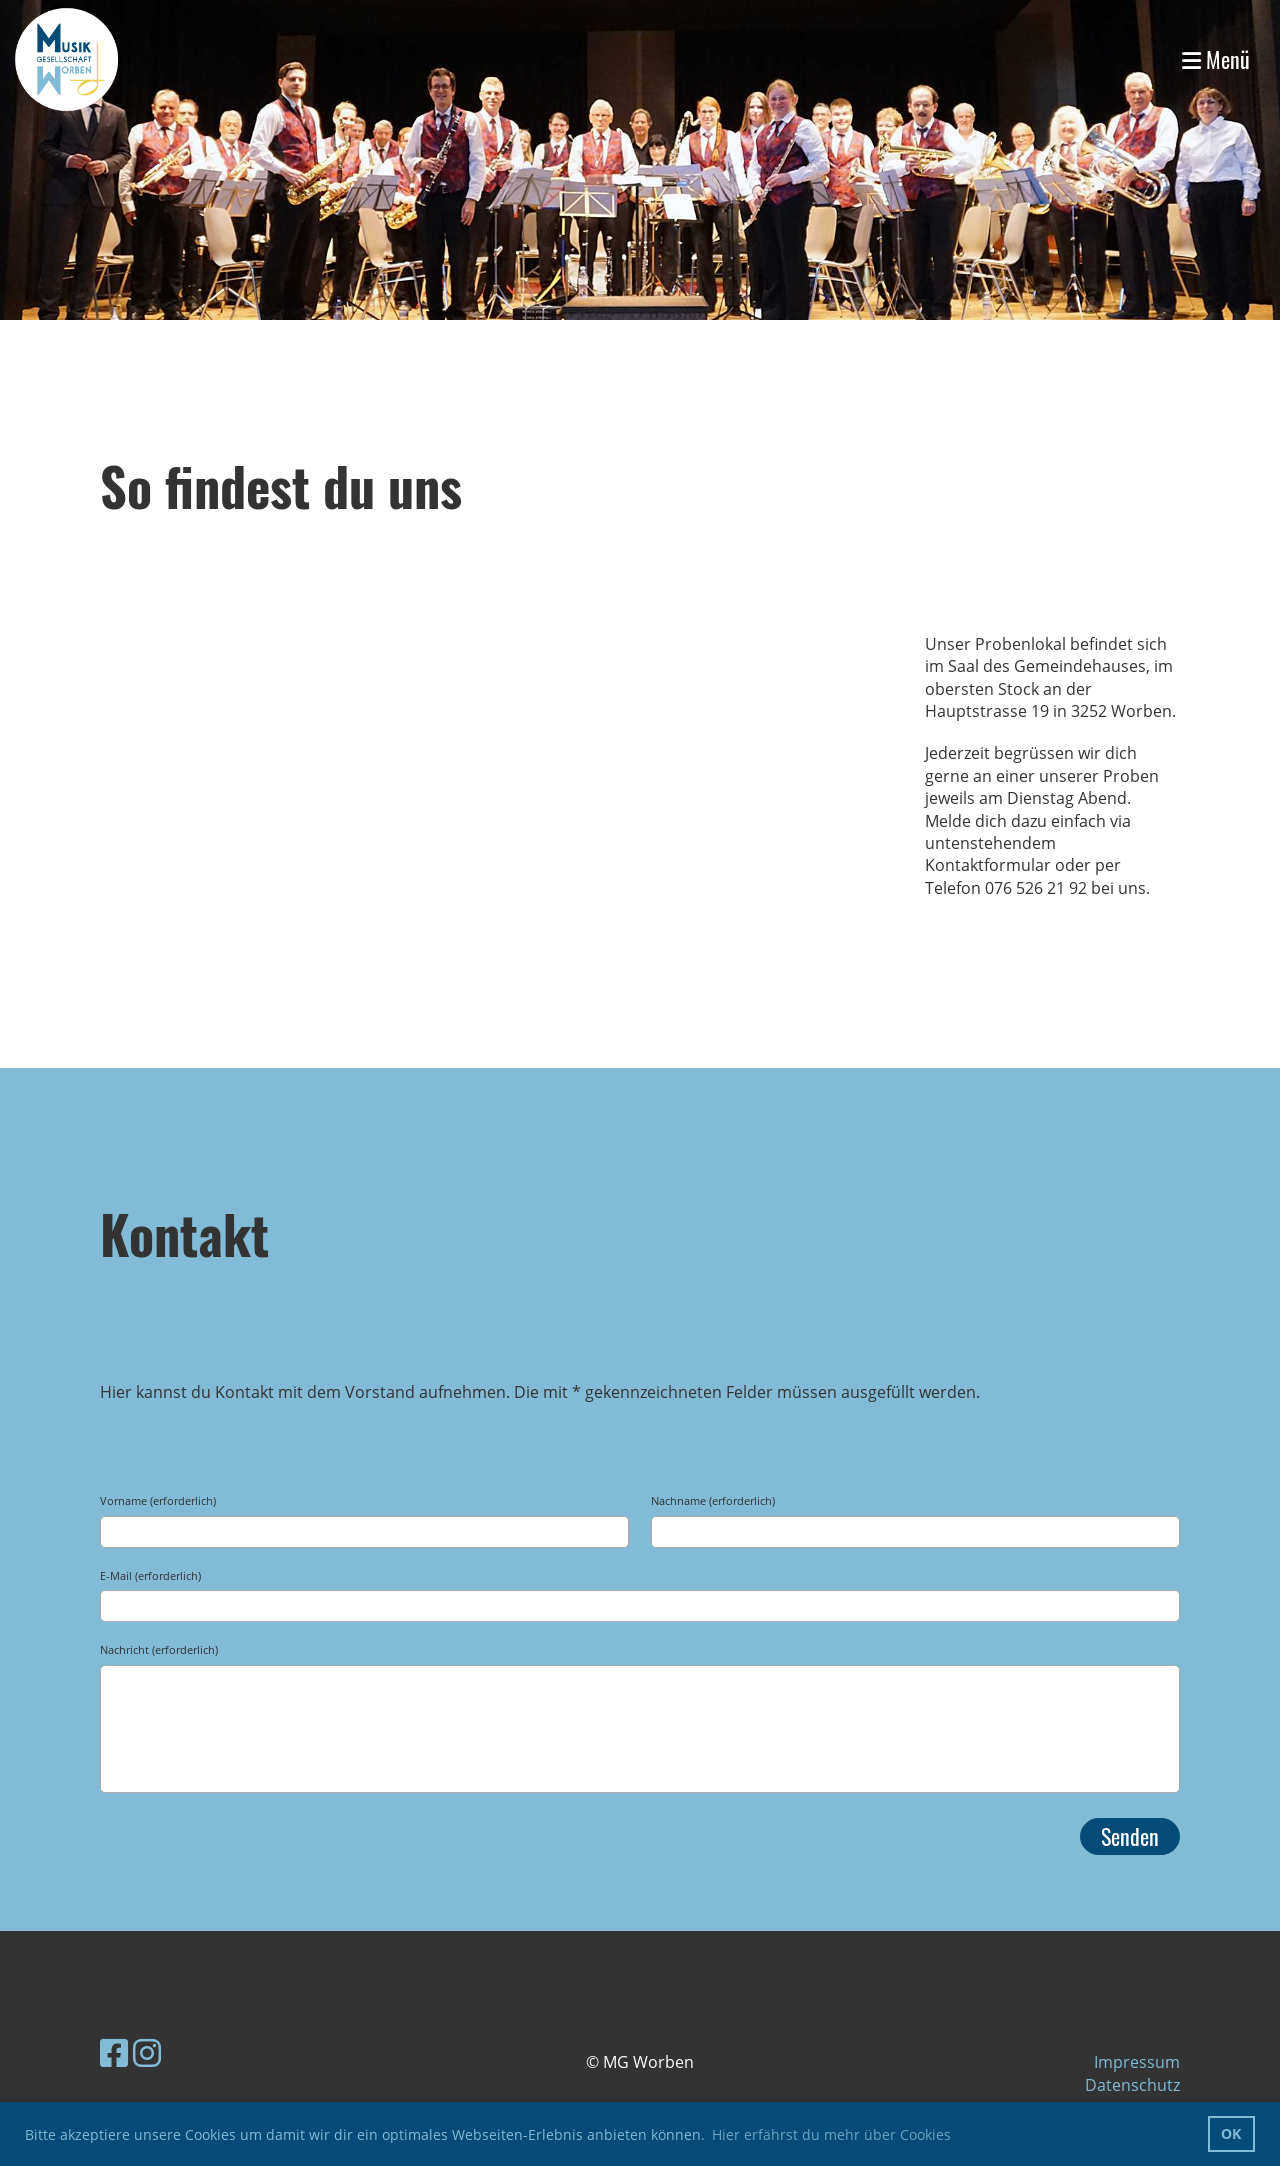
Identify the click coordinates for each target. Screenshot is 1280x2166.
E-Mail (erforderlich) (150, 1575)
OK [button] (1231, 2133)
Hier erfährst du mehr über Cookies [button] (831, 2134)
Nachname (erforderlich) (713, 1500)
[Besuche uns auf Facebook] (114, 2052)
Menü (1216, 59)
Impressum (1137, 2062)
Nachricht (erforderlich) (159, 1649)
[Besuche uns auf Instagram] (147, 2052)
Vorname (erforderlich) (158, 1500)
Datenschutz (1132, 2085)
